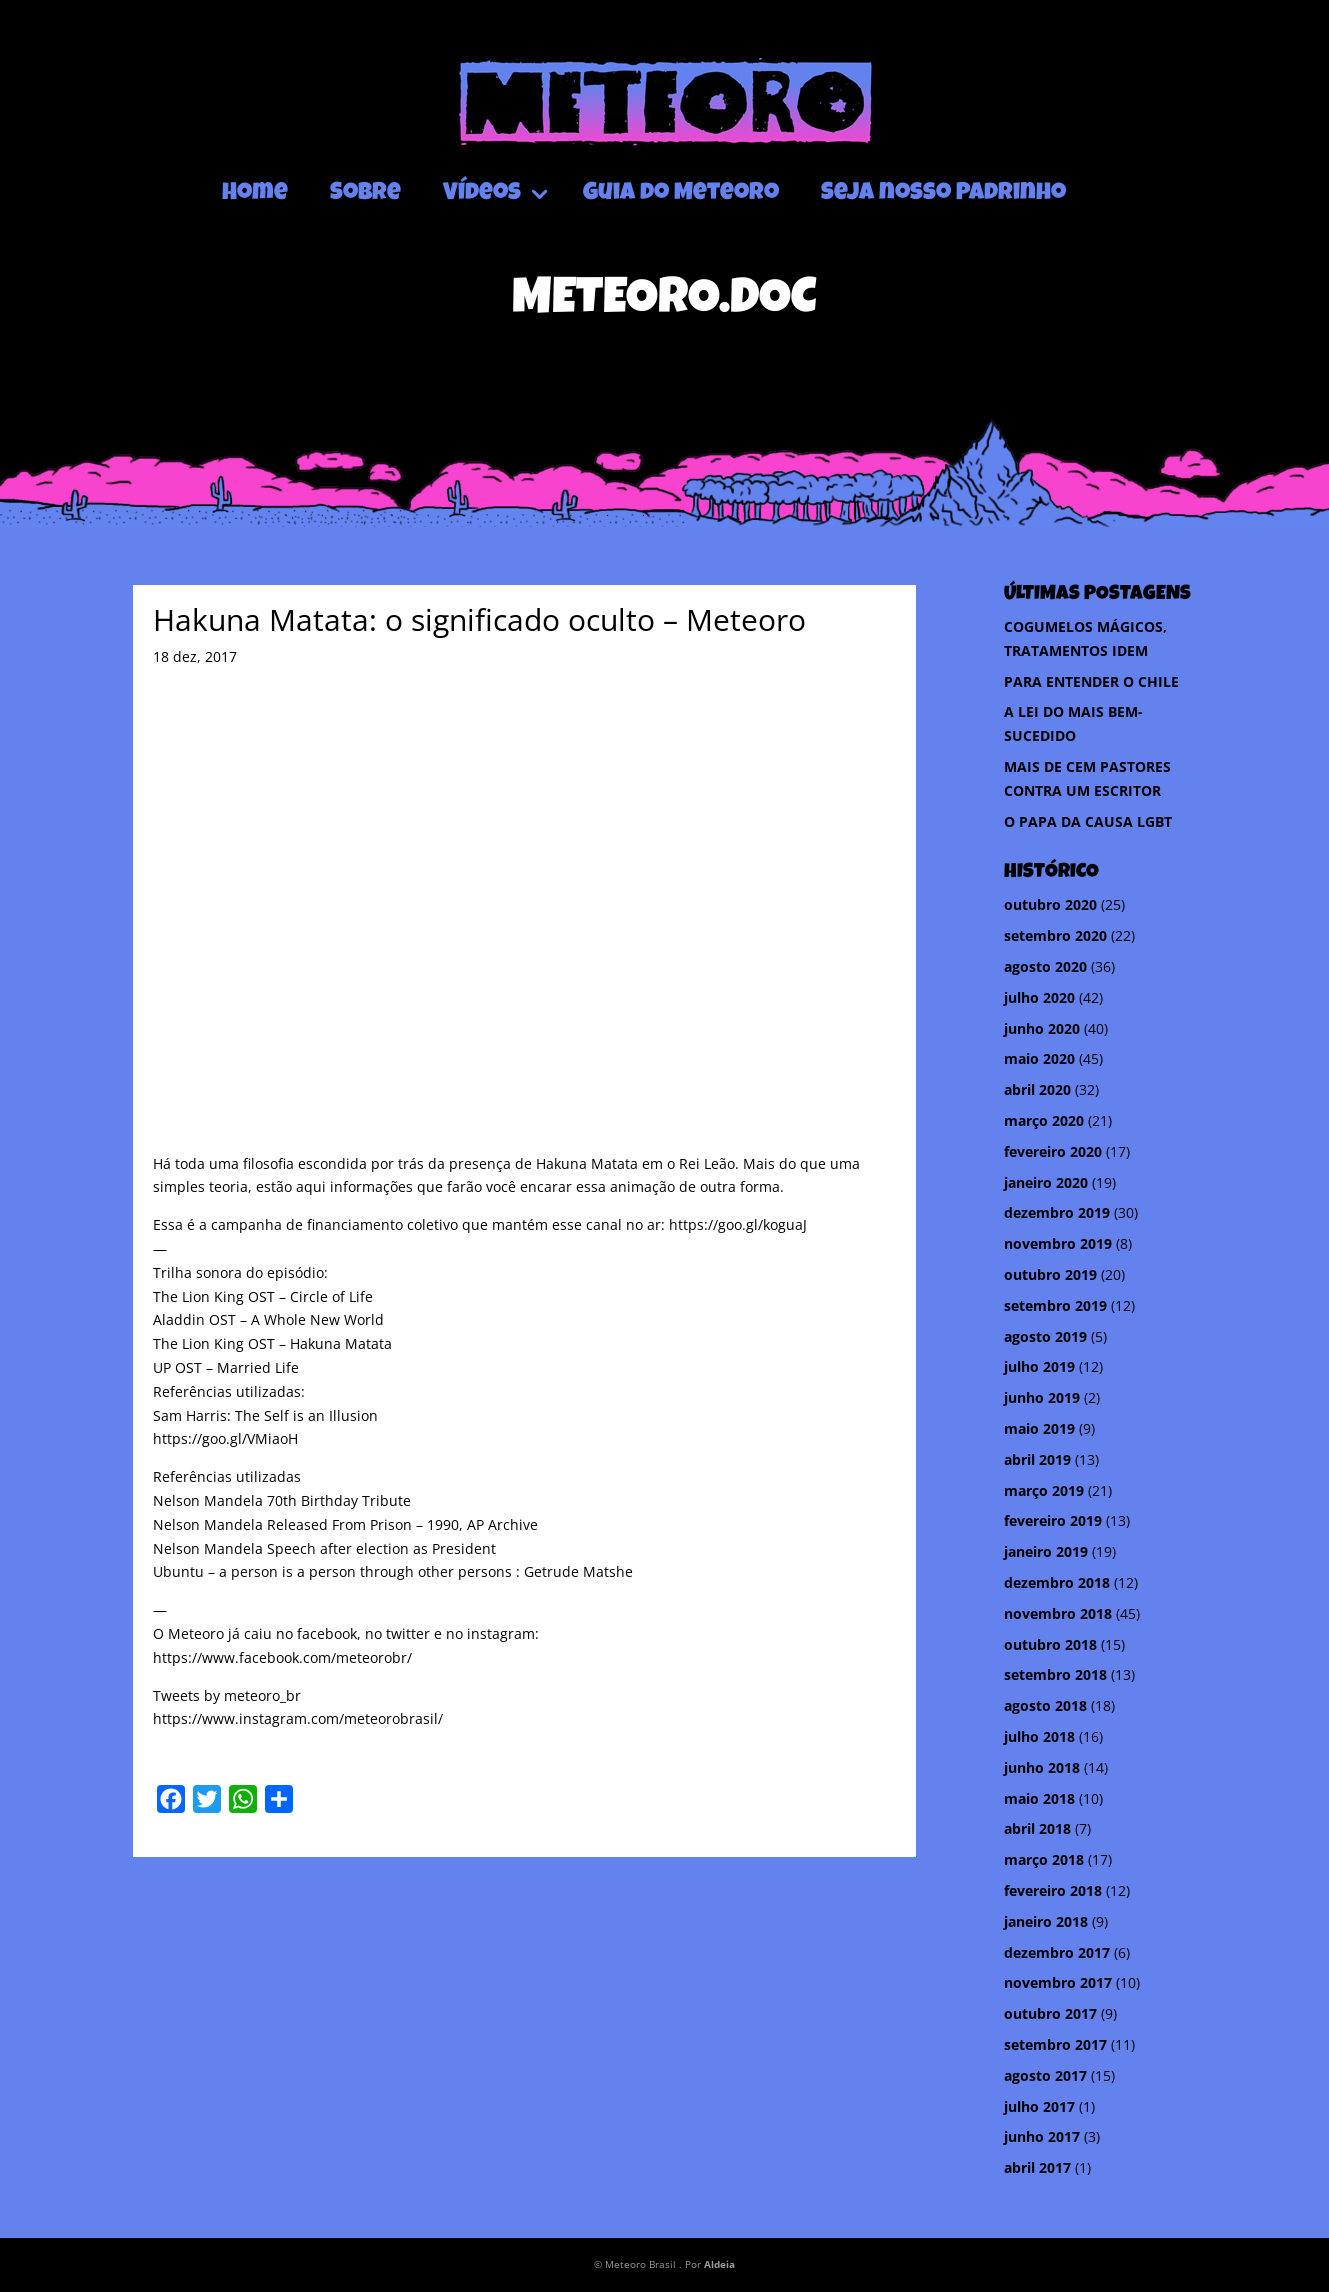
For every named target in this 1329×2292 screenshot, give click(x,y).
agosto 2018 (1045, 1705)
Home (255, 194)
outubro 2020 (1050, 904)
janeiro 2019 (1046, 1551)
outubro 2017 (1050, 2013)
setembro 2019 (1055, 1305)
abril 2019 (1037, 1459)
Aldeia (719, 2264)
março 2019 (1044, 1490)
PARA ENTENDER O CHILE (1091, 681)
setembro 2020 (1055, 935)
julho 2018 (1039, 1736)
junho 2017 (1042, 2136)
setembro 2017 (1055, 2044)
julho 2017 (1039, 2106)
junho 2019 (1042, 1397)
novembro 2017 (1058, 1982)
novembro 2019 (1058, 1243)
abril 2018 (1037, 1828)
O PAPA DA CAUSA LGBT (1088, 821)
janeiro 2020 (1046, 1182)
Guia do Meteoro (681, 194)
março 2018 (1044, 1859)
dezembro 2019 (1057, 1212)
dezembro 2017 (1057, 1952)
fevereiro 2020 (1053, 1151)
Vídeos (482, 194)
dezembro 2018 (1057, 1582)
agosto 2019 (1045, 1336)
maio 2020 (1039, 1058)
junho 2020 (1042, 1028)
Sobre (365, 194)
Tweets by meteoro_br (227, 1695)
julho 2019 (1039, 1366)
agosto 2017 (1045, 2075)
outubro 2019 (1050, 1274)
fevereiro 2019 (1053, 1520)
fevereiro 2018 (1053, 1890)
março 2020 (1044, 1120)
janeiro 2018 (1046, 1921)
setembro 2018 (1055, 1674)
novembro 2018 (1058, 1613)
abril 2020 (1037, 1089)
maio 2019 (1039, 1428)
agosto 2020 (1045, 966)
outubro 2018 (1050, 1644)
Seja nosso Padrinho (943, 194)
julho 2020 (1039, 997)
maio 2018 (1039, 1798)
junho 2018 (1042, 1767)
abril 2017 (1037, 2167)
